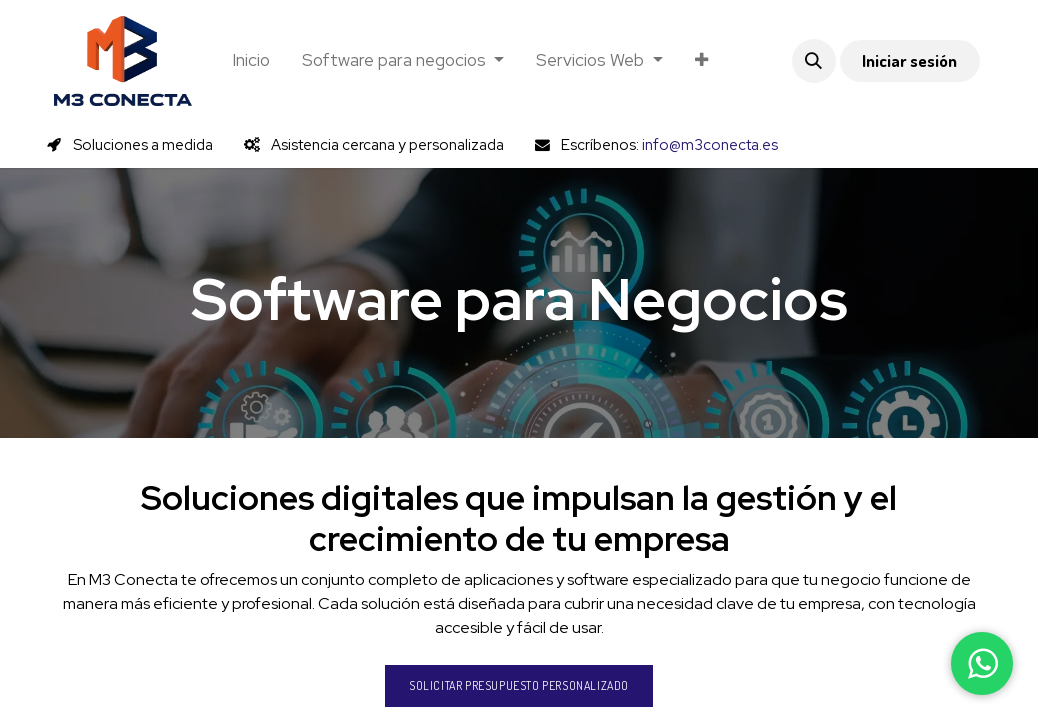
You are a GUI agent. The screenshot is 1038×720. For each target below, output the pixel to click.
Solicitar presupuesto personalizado (519, 685)
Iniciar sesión (909, 60)
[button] (814, 61)
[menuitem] (251, 61)
